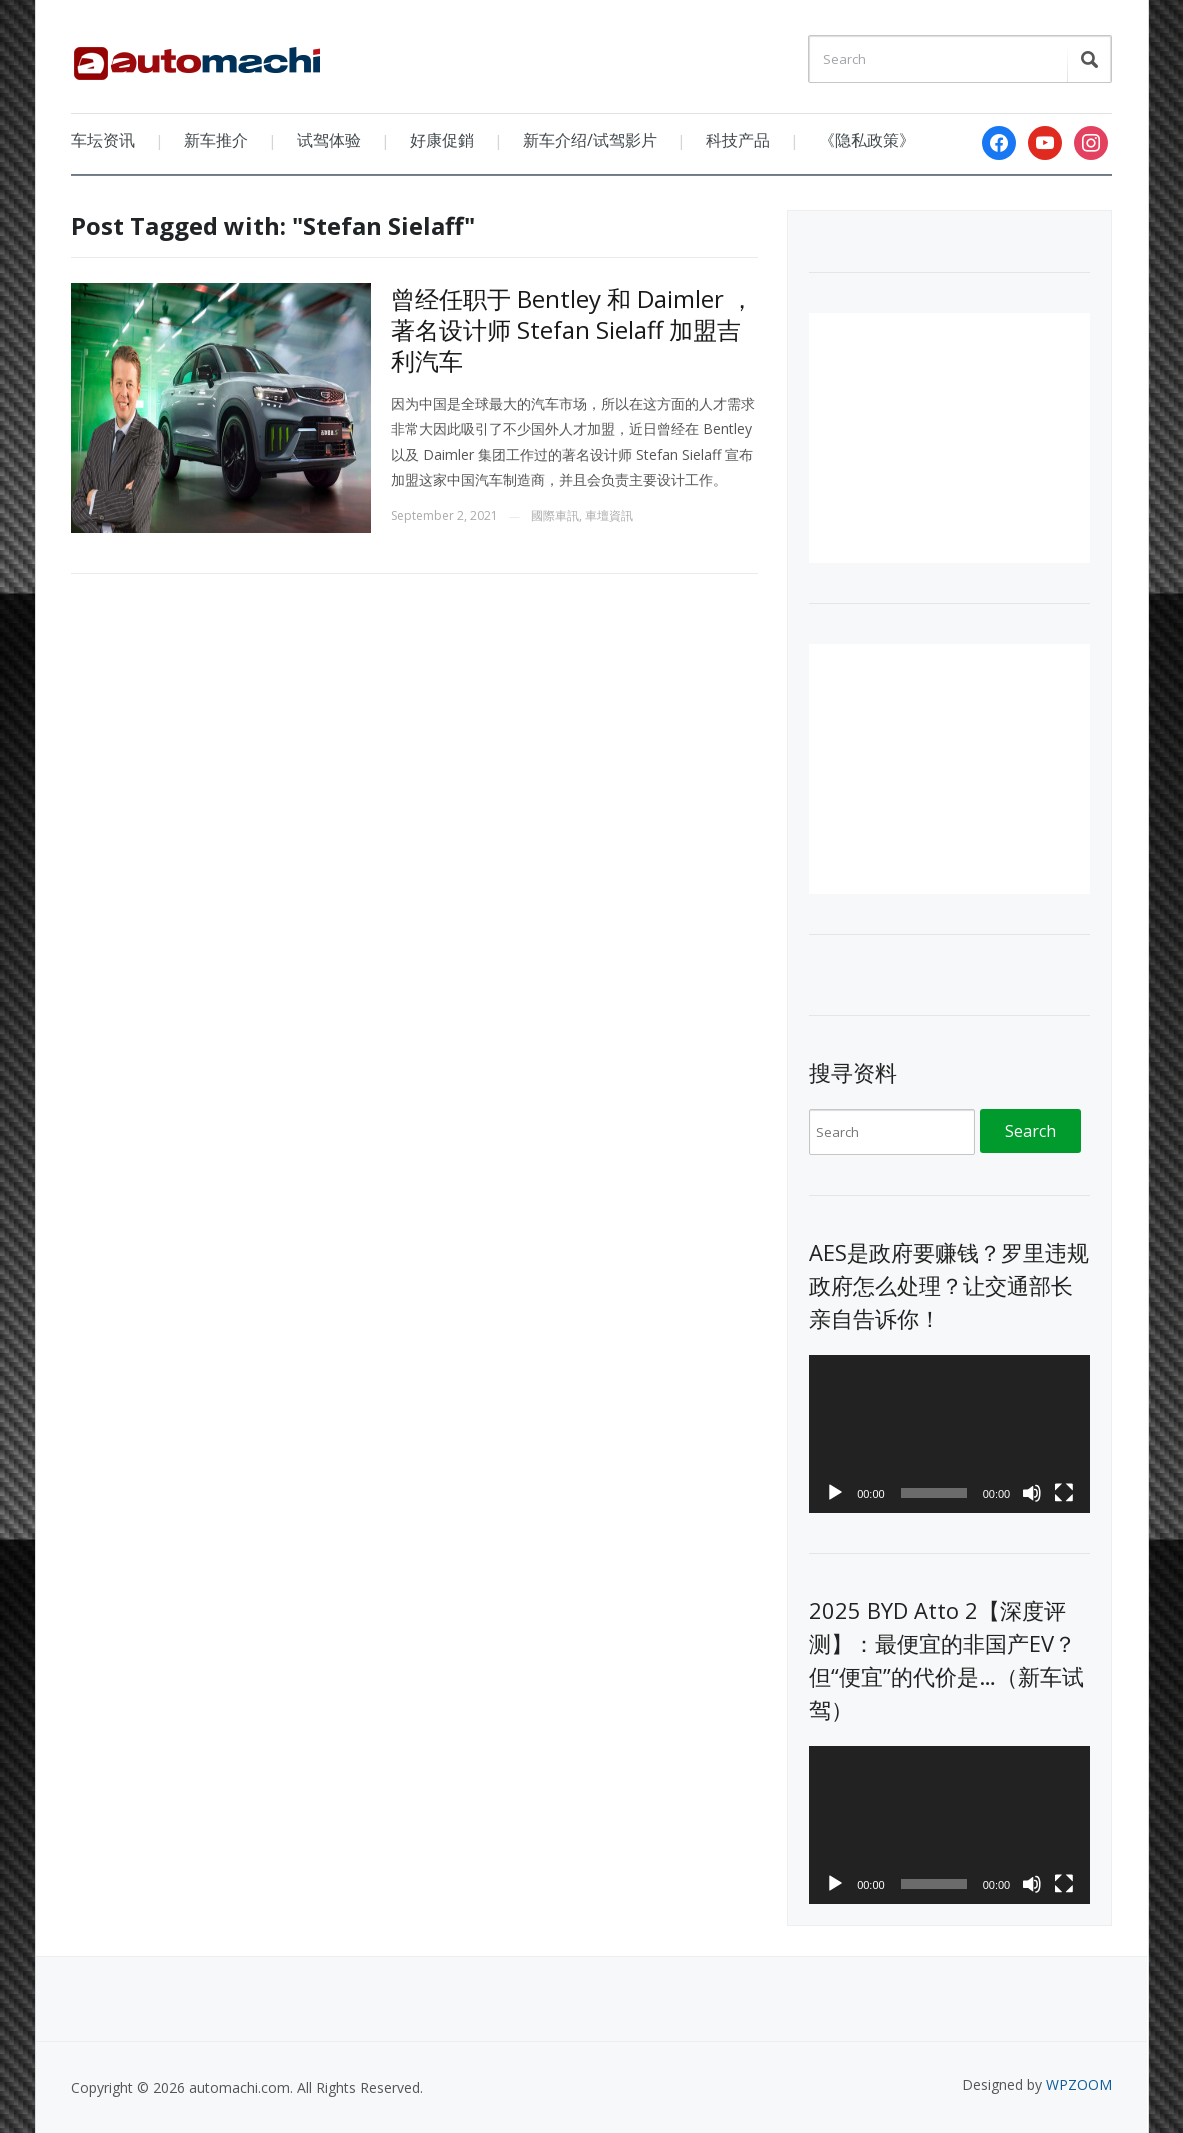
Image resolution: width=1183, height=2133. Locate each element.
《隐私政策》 (867, 140)
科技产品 (738, 140)
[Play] (835, 1493)
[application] (949, 1434)
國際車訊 (555, 515)
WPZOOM (1079, 2084)
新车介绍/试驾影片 (590, 140)
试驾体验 (329, 140)
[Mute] (1032, 1493)
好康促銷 (442, 140)
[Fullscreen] (1064, 1493)
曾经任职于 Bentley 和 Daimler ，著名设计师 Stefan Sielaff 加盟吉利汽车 (572, 329)
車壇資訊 (609, 515)
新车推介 (216, 140)
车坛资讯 (103, 140)
